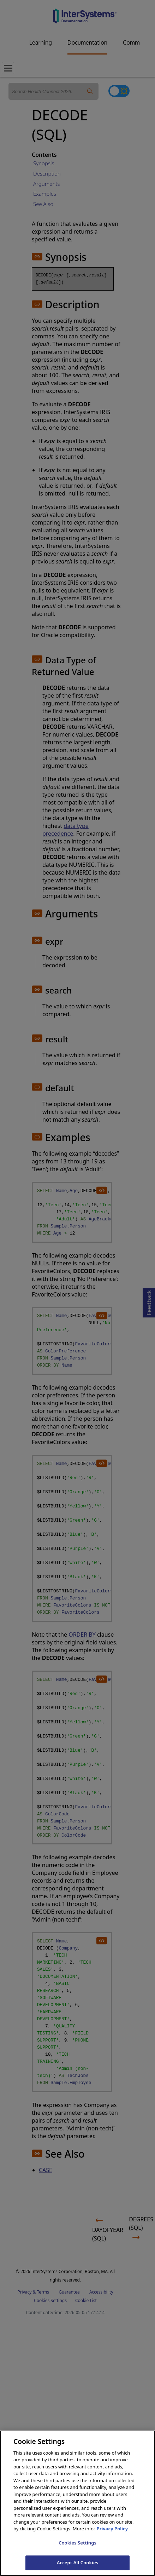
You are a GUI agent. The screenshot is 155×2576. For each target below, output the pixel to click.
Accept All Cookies (78, 2567)
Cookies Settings (77, 2547)
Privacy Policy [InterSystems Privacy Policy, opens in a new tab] (112, 2533)
